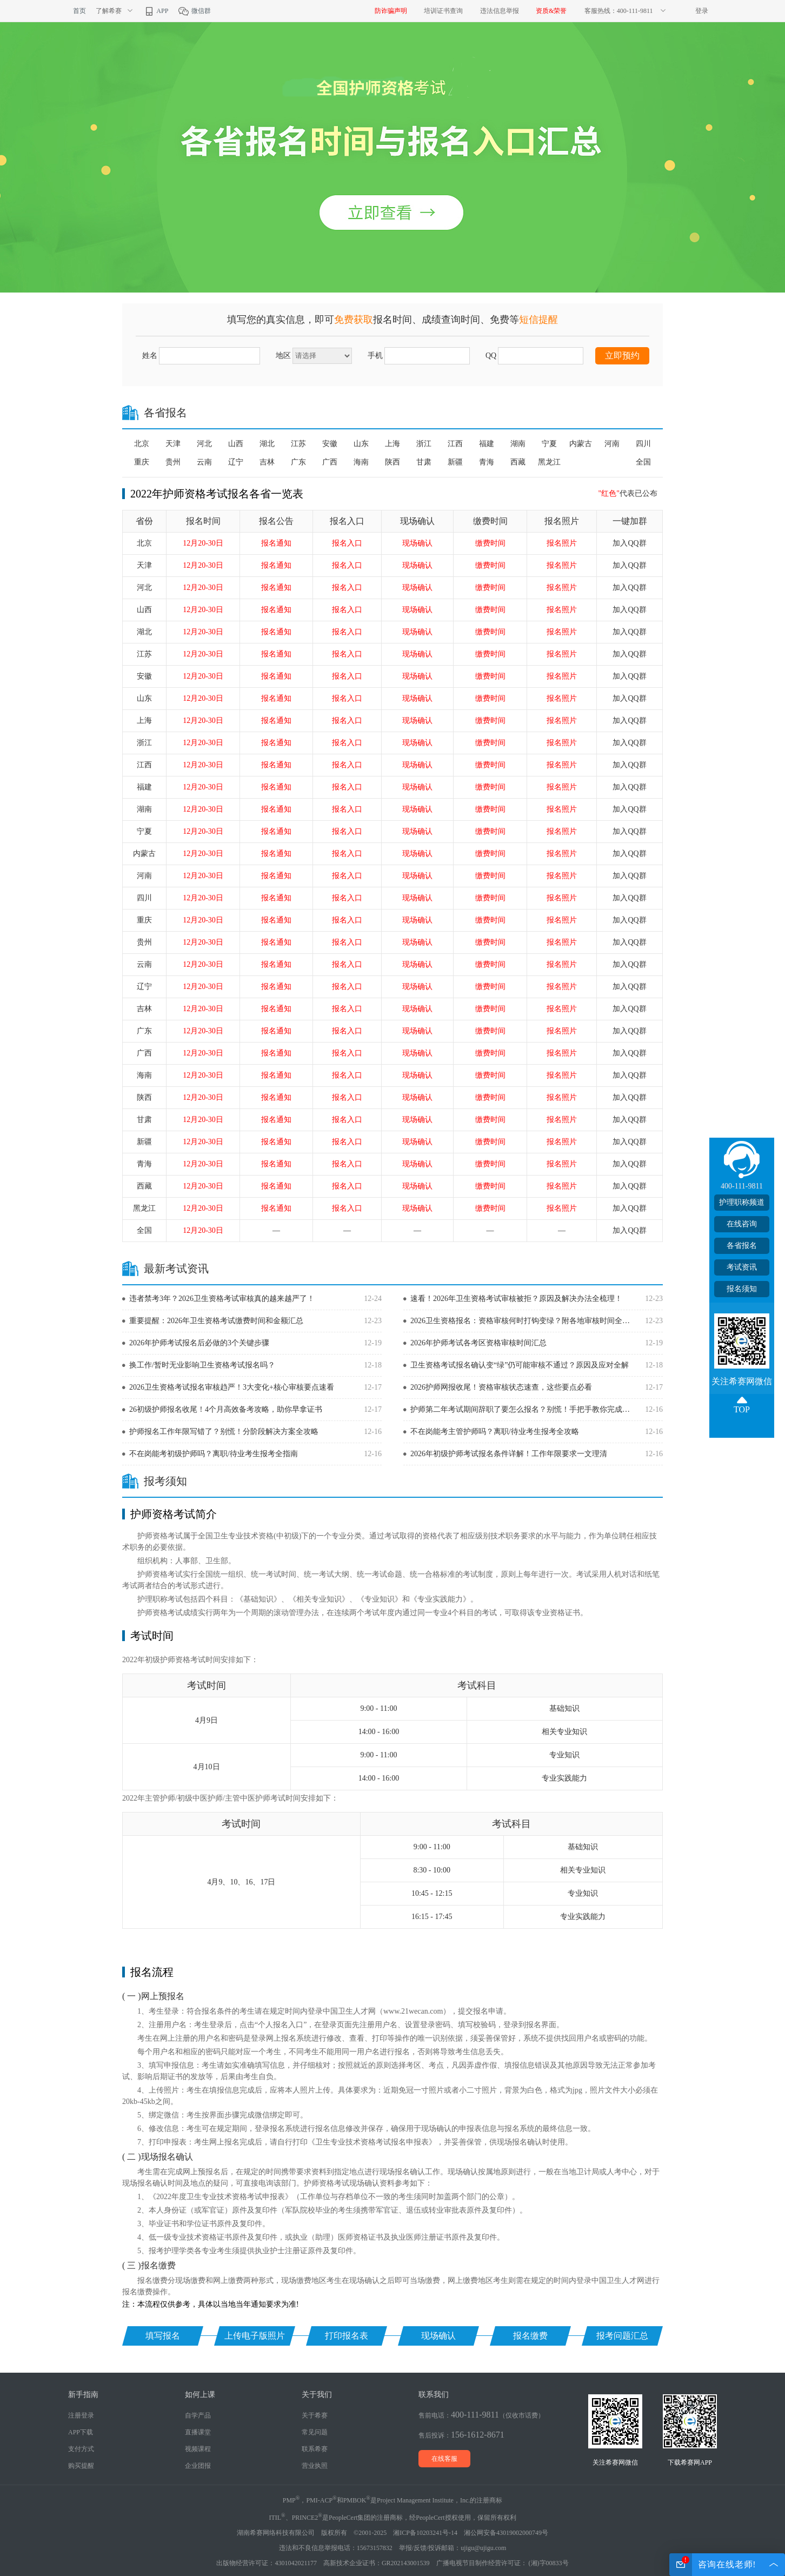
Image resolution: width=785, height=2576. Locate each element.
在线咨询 (742, 1224)
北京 (141, 444)
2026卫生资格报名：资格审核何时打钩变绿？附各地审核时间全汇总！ (523, 1321)
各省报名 (742, 1245)
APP (155, 11)
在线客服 (444, 2458)
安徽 (329, 444)
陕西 (392, 462)
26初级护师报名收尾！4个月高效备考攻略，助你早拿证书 (225, 1409)
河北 (204, 444)
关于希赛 (315, 2415)
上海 (392, 444)
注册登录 (81, 2415)
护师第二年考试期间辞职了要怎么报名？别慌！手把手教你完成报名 (523, 1409)
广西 (329, 462)
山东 (361, 444)
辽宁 (235, 462)
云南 (204, 462)
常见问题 (315, 2432)
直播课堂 (198, 2432)
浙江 (423, 444)
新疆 (455, 462)
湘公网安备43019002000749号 (506, 2533)
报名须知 (742, 1289)
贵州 (173, 462)
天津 (173, 444)
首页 (79, 11)
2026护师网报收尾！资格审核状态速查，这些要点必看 (501, 1387)
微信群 (194, 11)
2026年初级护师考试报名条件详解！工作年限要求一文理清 (508, 1454)
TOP (742, 1409)
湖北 (267, 444)
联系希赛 (315, 2449)
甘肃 (423, 462)
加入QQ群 (629, 543)
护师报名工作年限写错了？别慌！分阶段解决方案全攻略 (223, 1432)
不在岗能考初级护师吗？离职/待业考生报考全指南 (213, 1454)
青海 (486, 462)
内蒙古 (580, 444)
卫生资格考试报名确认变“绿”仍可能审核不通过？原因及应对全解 (519, 1365)
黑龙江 (549, 462)
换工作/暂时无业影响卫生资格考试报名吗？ (202, 1365)
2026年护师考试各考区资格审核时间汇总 (478, 1343)
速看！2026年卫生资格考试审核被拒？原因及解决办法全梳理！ (516, 1298)
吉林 (267, 462)
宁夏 (549, 444)
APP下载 (80, 2432)
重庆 (141, 462)
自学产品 (198, 2415)
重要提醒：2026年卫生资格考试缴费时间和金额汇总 (216, 1321)
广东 (298, 462)
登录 (701, 11)
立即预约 (622, 355)
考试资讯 (742, 1267)
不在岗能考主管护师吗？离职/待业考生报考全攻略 (494, 1432)
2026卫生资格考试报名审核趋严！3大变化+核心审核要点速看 (231, 1387)
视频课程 (198, 2449)
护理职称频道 (741, 1202)
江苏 (298, 444)
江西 (455, 444)
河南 (612, 444)
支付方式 (81, 2449)
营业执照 (315, 2465)
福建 (486, 444)
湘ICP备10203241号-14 (425, 2533)
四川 (643, 444)
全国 (643, 462)
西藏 (517, 462)
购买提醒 (81, 2465)
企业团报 (198, 2465)
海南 (361, 462)
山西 (235, 444)
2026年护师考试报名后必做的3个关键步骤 (199, 1343)
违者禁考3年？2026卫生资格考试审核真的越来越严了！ (222, 1298)
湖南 (517, 444)
